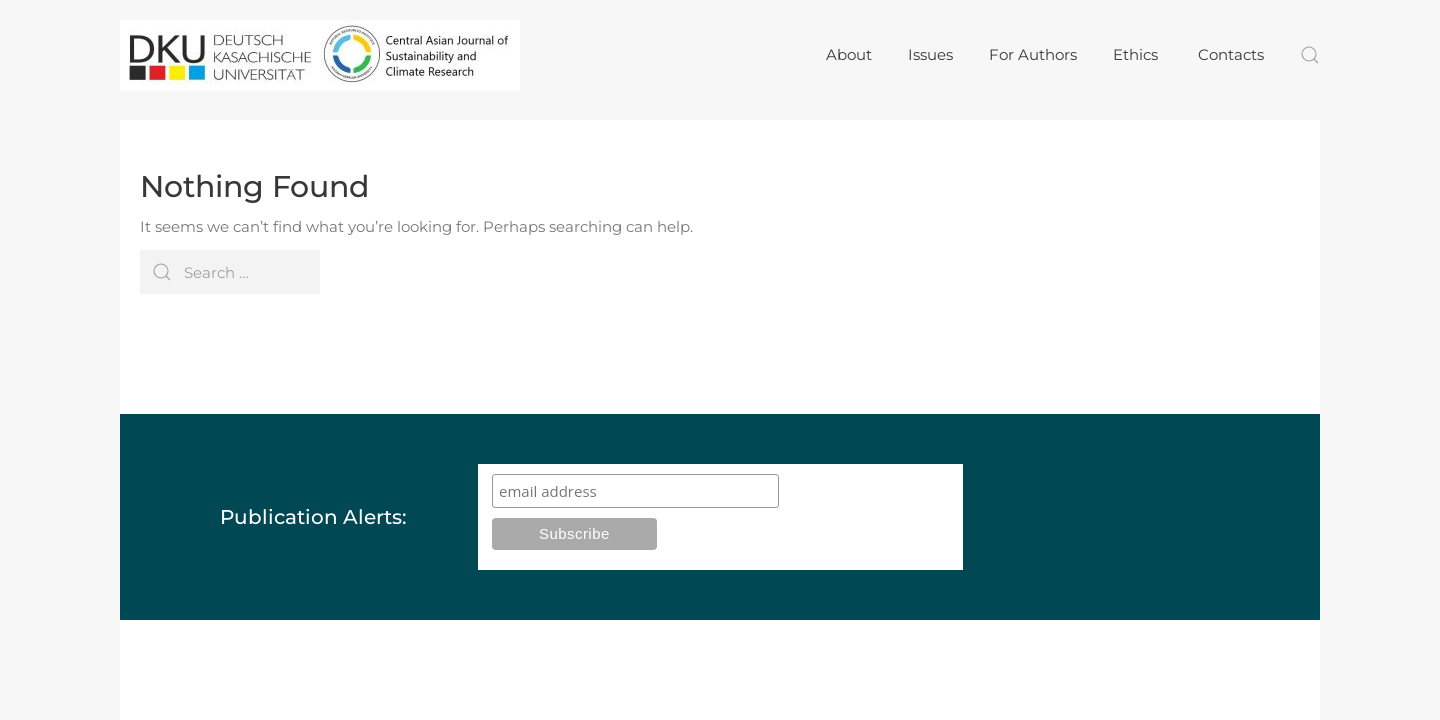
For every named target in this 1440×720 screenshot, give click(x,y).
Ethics (1137, 54)
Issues (930, 54)
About (849, 54)
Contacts (1231, 54)
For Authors (1033, 54)
